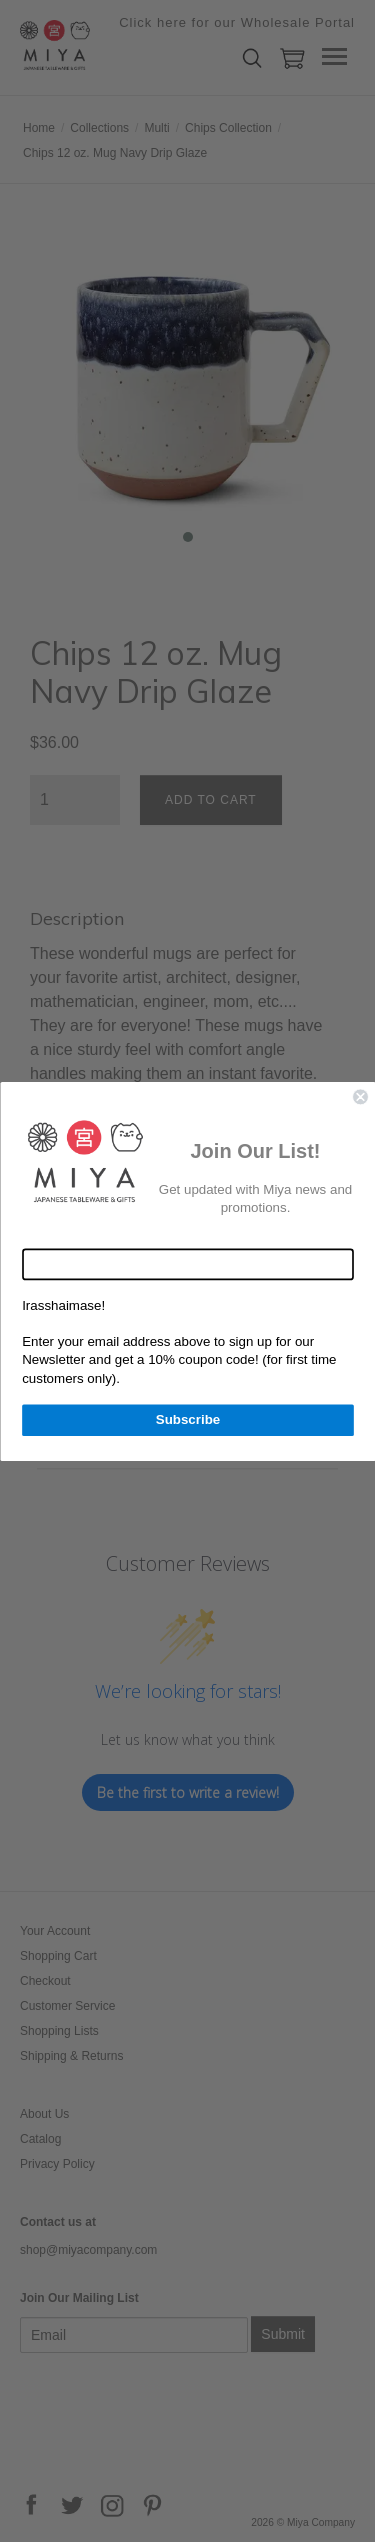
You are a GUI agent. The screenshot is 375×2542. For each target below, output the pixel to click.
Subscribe (187, 1419)
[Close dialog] (360, 1096)
